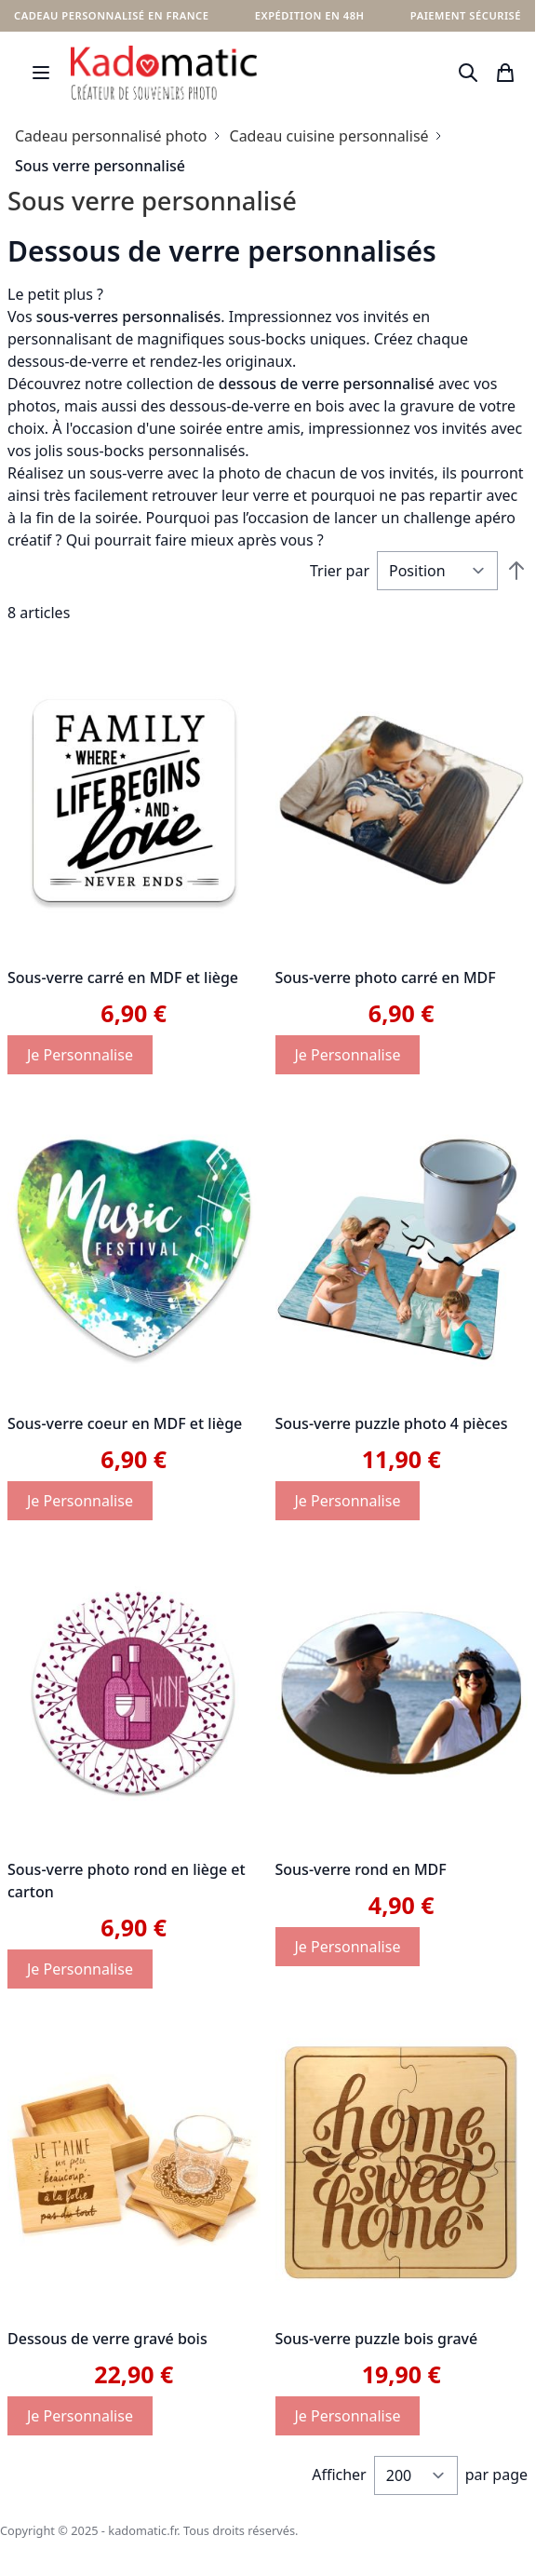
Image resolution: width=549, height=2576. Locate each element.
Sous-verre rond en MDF (361, 1869)
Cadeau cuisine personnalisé (329, 136)
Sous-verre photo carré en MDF (385, 977)
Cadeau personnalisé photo (111, 136)
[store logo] (164, 73)
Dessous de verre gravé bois (107, 2338)
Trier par (339, 570)
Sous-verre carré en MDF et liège (122, 977)
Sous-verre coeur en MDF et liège (124, 1423)
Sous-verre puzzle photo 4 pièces (391, 1423)
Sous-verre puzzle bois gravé (376, 2338)
